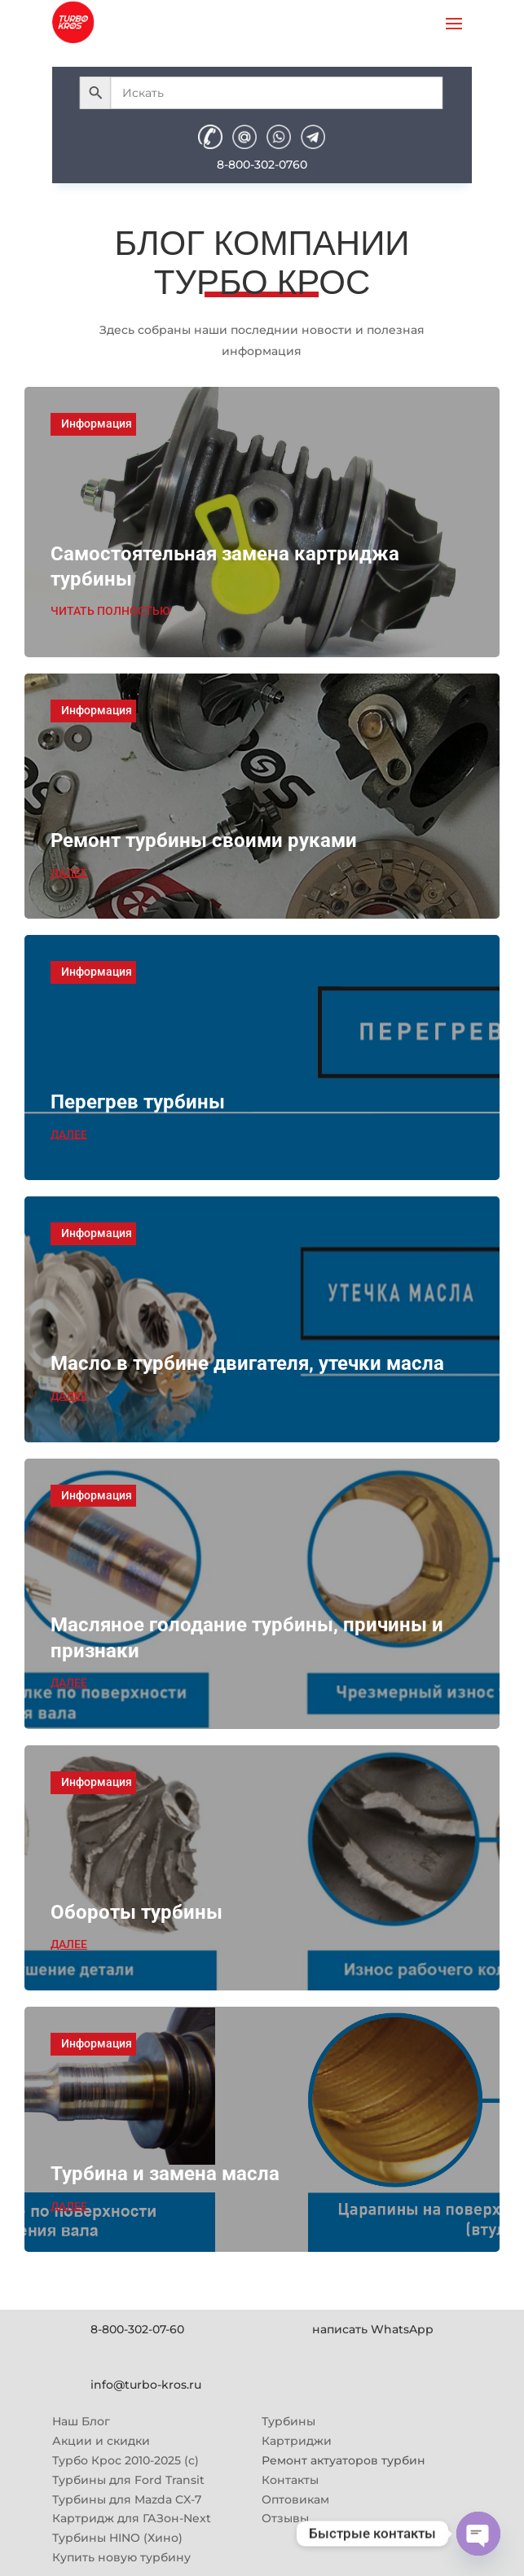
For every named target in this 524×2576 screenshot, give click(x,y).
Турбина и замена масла (165, 2173)
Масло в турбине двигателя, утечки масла (247, 1363)
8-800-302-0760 (262, 164)
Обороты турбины (136, 1912)
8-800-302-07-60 (137, 2329)
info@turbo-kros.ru (145, 2384)
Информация (96, 423)
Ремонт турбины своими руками (204, 840)
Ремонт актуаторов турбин (343, 2460)
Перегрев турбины (138, 1102)
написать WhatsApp (373, 2329)
